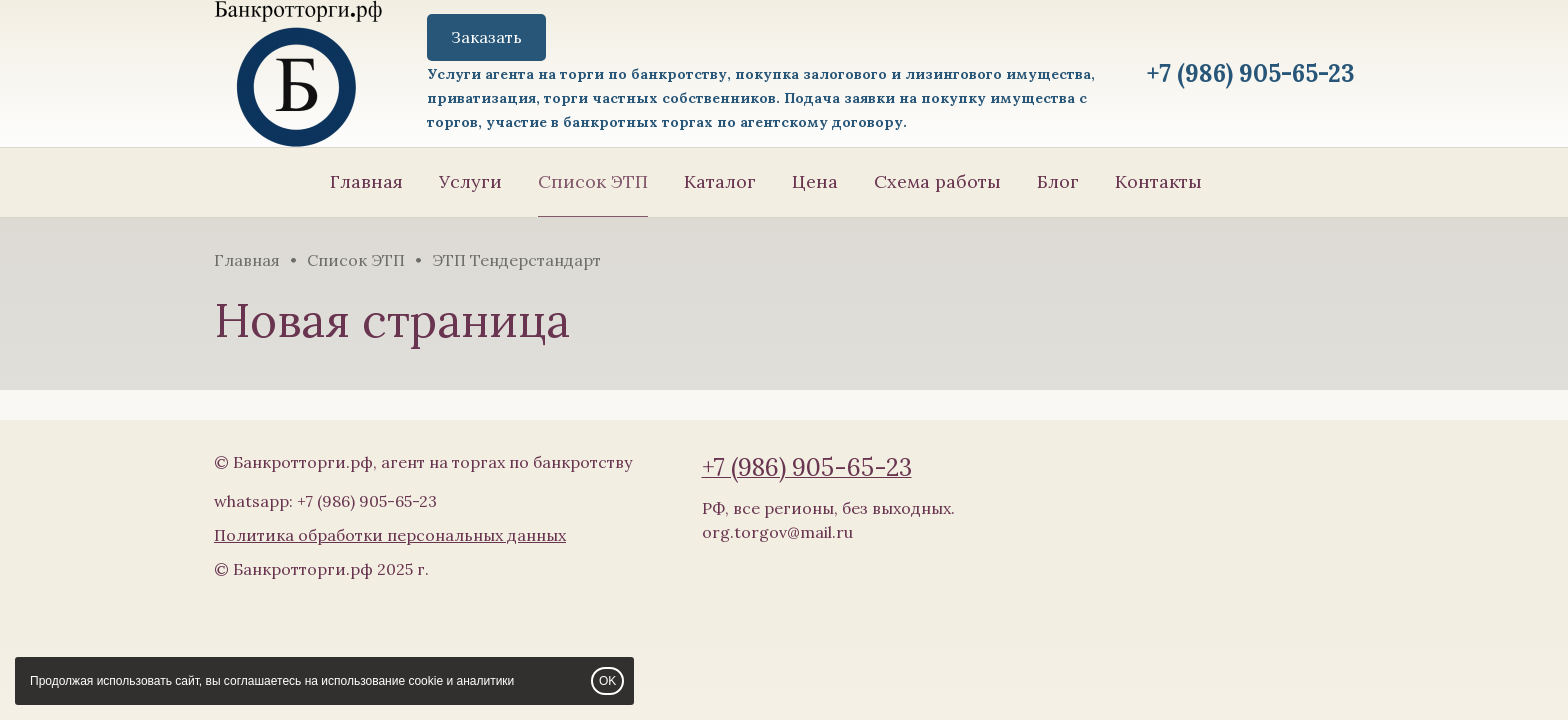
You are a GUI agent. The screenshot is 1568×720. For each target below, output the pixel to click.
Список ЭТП (593, 181)
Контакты (1158, 181)
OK (607, 681)
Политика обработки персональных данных (390, 535)
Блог (1058, 181)
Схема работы (937, 181)
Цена (815, 181)
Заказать (486, 37)
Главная (366, 181)
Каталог (720, 181)
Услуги (470, 181)
